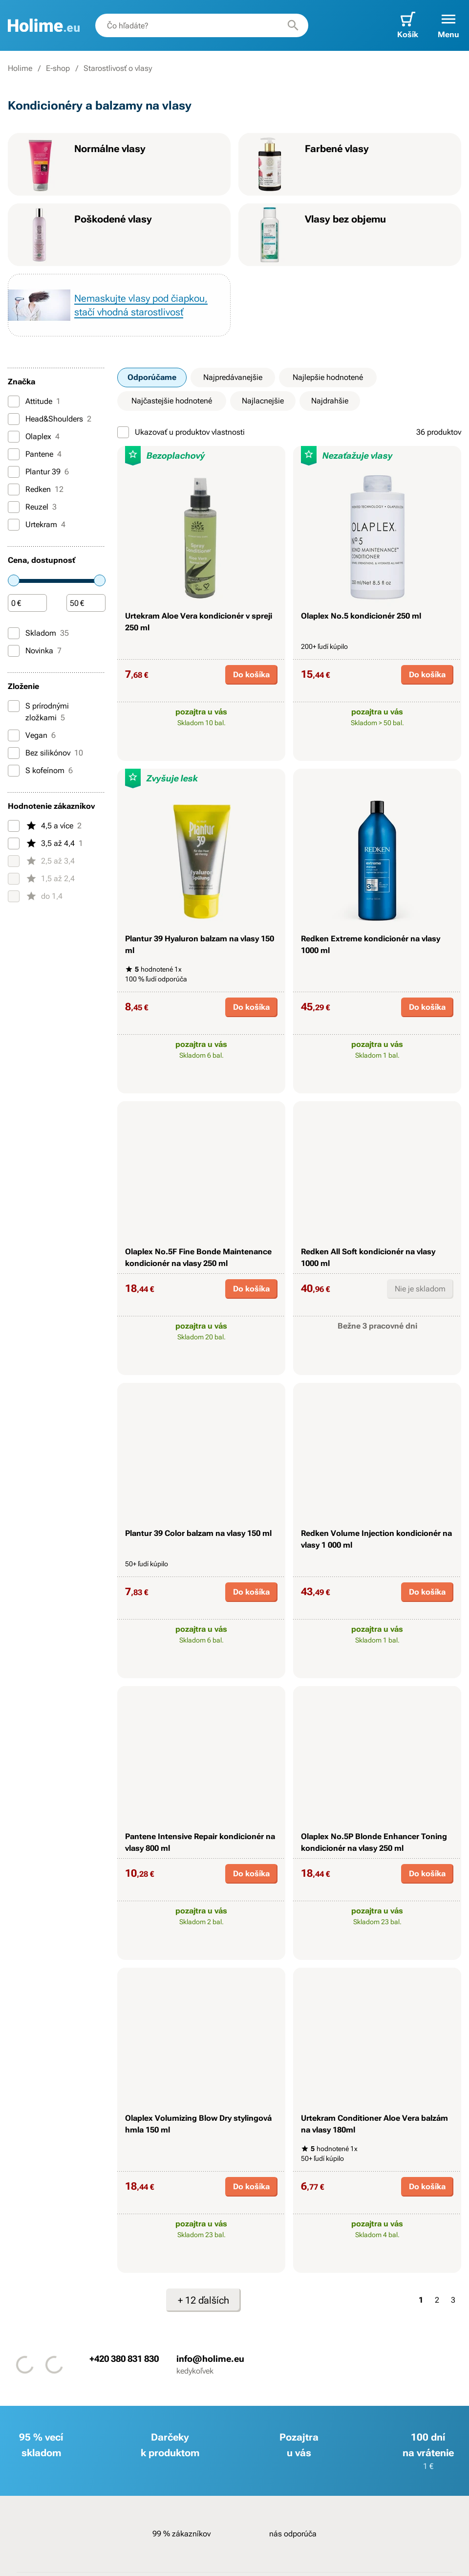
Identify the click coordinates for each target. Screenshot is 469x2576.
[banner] (44, 25)
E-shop (58, 68)
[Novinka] (14, 651)
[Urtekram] (14, 525)
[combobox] (201, 25)
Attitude (34, 401)
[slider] (14, 580)
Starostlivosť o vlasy (118, 68)
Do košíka (251, 674)
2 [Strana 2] (437, 2300)
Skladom (38, 633)
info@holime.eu (210, 2359)
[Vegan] (14, 735)
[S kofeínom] (14, 771)
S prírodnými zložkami (38, 711)
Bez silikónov (45, 753)
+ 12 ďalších (203, 2300)
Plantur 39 (38, 472)
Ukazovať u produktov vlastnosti (181, 432)
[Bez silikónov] (14, 753)
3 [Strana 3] (453, 2300)
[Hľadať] (293, 25)
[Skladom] (14, 633)
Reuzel (32, 507)
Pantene (35, 454)
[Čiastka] (27, 603)
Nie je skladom (420, 1288)
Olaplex (34, 437)
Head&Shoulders (49, 419)
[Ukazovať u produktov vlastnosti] (123, 432)
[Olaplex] (14, 437)
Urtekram (36, 525)
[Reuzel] (14, 507)
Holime (20, 68)
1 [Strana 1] (421, 2300)
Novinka (35, 651)
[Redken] (14, 489)
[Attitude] (14, 401)
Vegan (32, 735)
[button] (448, 25)
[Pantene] (14, 454)
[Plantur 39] (14, 472)
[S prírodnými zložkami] (14, 706)
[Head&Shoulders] (14, 419)
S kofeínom (40, 771)
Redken (36, 489)
